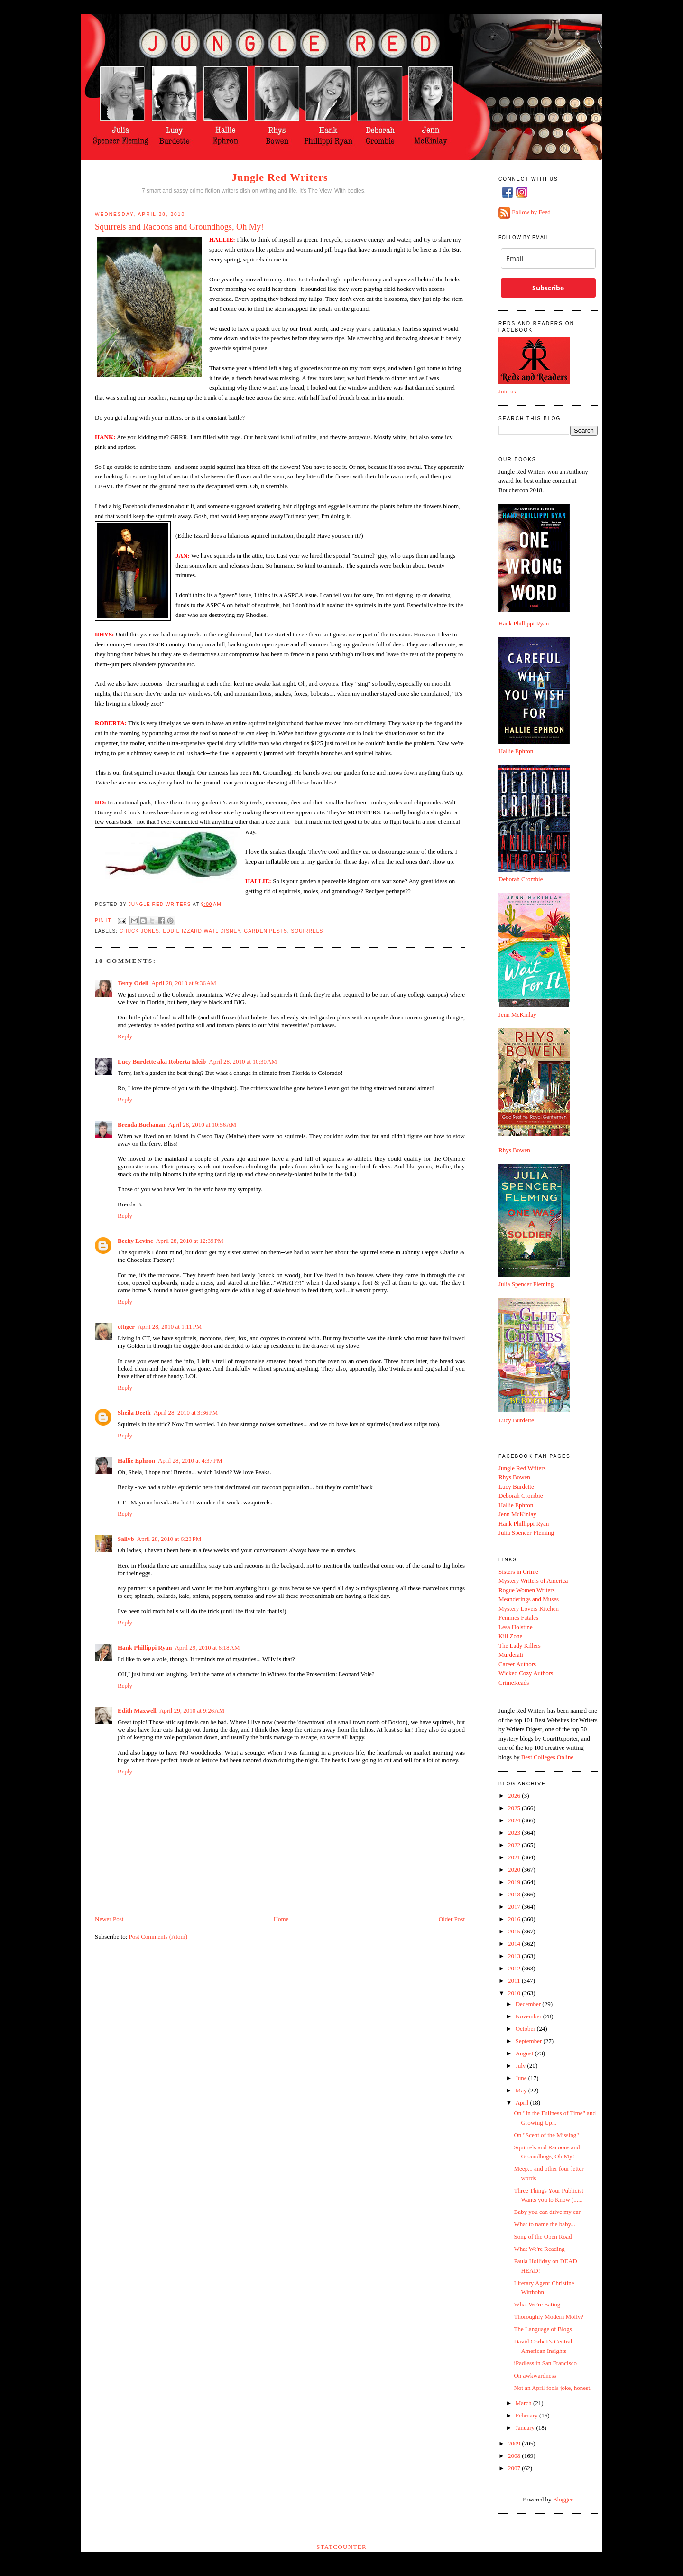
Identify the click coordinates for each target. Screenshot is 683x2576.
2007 (515, 2468)
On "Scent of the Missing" (546, 2134)
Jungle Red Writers (279, 177)
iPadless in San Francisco (545, 2363)
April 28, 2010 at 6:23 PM (169, 1538)
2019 (515, 1881)
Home (281, 1919)
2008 (515, 2455)
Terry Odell (133, 983)
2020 (515, 1869)
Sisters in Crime (518, 1571)
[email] (548, 258)
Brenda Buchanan (142, 1124)
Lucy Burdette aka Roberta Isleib (162, 1061)
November (529, 2016)
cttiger (126, 1326)
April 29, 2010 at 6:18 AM (207, 1647)
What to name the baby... (544, 2224)
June (522, 2077)
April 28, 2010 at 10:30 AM (243, 1061)
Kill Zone (510, 1636)
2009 (515, 2443)
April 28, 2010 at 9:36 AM (183, 983)
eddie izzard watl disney (201, 930)
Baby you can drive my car (547, 2211)
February (527, 2415)
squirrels (307, 930)
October (526, 2028)
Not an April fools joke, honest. (552, 2387)
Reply (125, 1036)
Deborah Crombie (520, 879)
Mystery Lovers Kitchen (528, 1608)
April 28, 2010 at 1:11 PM (170, 1326)
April (523, 2102)
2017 (515, 1906)
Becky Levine (135, 1240)
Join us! (508, 391)
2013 (515, 1956)
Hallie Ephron (136, 1460)
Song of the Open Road (543, 2236)
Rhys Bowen (514, 1150)
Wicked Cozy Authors (525, 1673)
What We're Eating (537, 2304)
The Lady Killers (519, 1645)
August (525, 2053)
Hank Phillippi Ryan (145, 1647)
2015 (515, 1931)
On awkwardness (535, 2375)
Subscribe (548, 287)
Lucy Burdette (516, 1420)
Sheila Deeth (134, 1412)
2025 (515, 1807)
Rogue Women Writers (526, 1590)
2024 (515, 1820)
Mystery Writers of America (533, 1580)
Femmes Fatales (518, 1617)
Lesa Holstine (515, 1627)
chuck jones (139, 930)
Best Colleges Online (547, 1757)
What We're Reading (539, 2248)
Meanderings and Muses (528, 1599)
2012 (515, 1968)
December (529, 2003)
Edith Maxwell (137, 1710)
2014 (515, 1943)
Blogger (562, 2499)
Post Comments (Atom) (158, 1936)
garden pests (265, 930)
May (522, 2090)
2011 (515, 1980)
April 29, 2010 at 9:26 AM (191, 1710)
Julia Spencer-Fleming (526, 1532)
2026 (515, 1795)
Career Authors (517, 1664)
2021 (515, 1857)
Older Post (452, 1919)
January (526, 2427)
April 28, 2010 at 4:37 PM (190, 1460)
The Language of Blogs (543, 2329)
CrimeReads (513, 1682)
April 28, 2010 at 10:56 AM (202, 1124)
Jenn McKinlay (517, 1014)
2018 (515, 1894)
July (521, 2065)
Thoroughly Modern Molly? (548, 2316)
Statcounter (341, 2546)
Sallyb (126, 1538)
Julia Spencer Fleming (526, 1284)
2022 (515, 1844)
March (524, 2403)
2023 (515, 1832)
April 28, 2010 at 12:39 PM (189, 1240)
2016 (515, 1919)
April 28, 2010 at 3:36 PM (186, 1412)
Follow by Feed (531, 212)
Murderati (510, 1654)
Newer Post (109, 1919)
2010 (515, 1993)
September (530, 2040)
